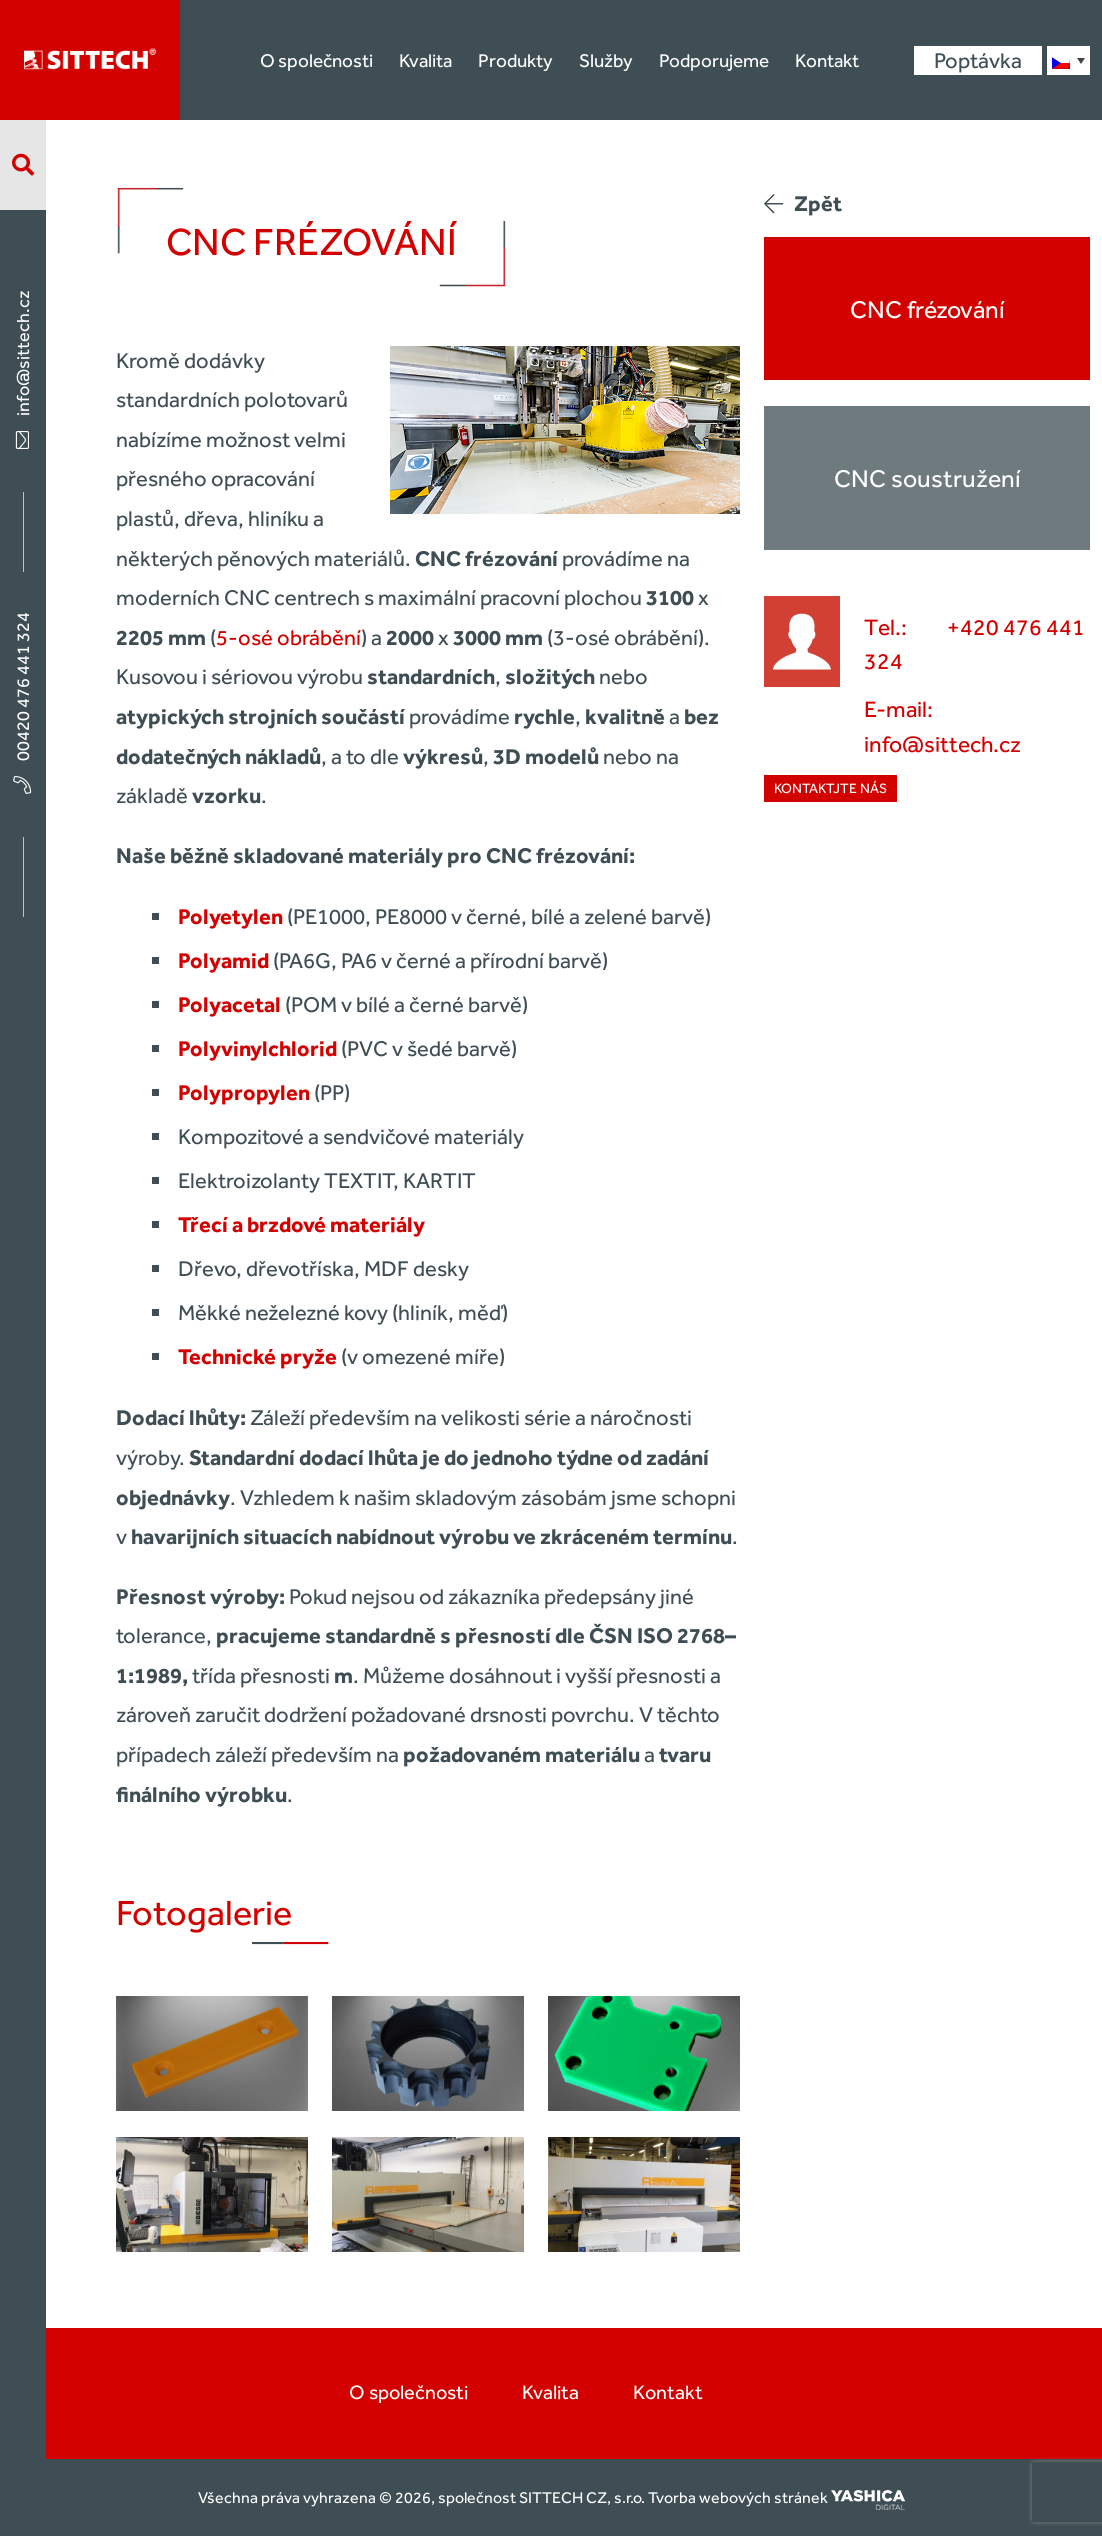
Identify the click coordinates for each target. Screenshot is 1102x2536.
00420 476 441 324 (23, 701)
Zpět (803, 203)
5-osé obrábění (288, 637)
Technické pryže (257, 1356)
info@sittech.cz (23, 368)
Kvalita (425, 60)
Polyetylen (230, 916)
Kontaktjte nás (830, 788)
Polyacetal (229, 1004)
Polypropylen (244, 1092)
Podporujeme (714, 60)
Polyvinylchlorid (257, 1048)
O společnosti (316, 60)
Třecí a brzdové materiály (301, 1224)
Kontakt (827, 60)
